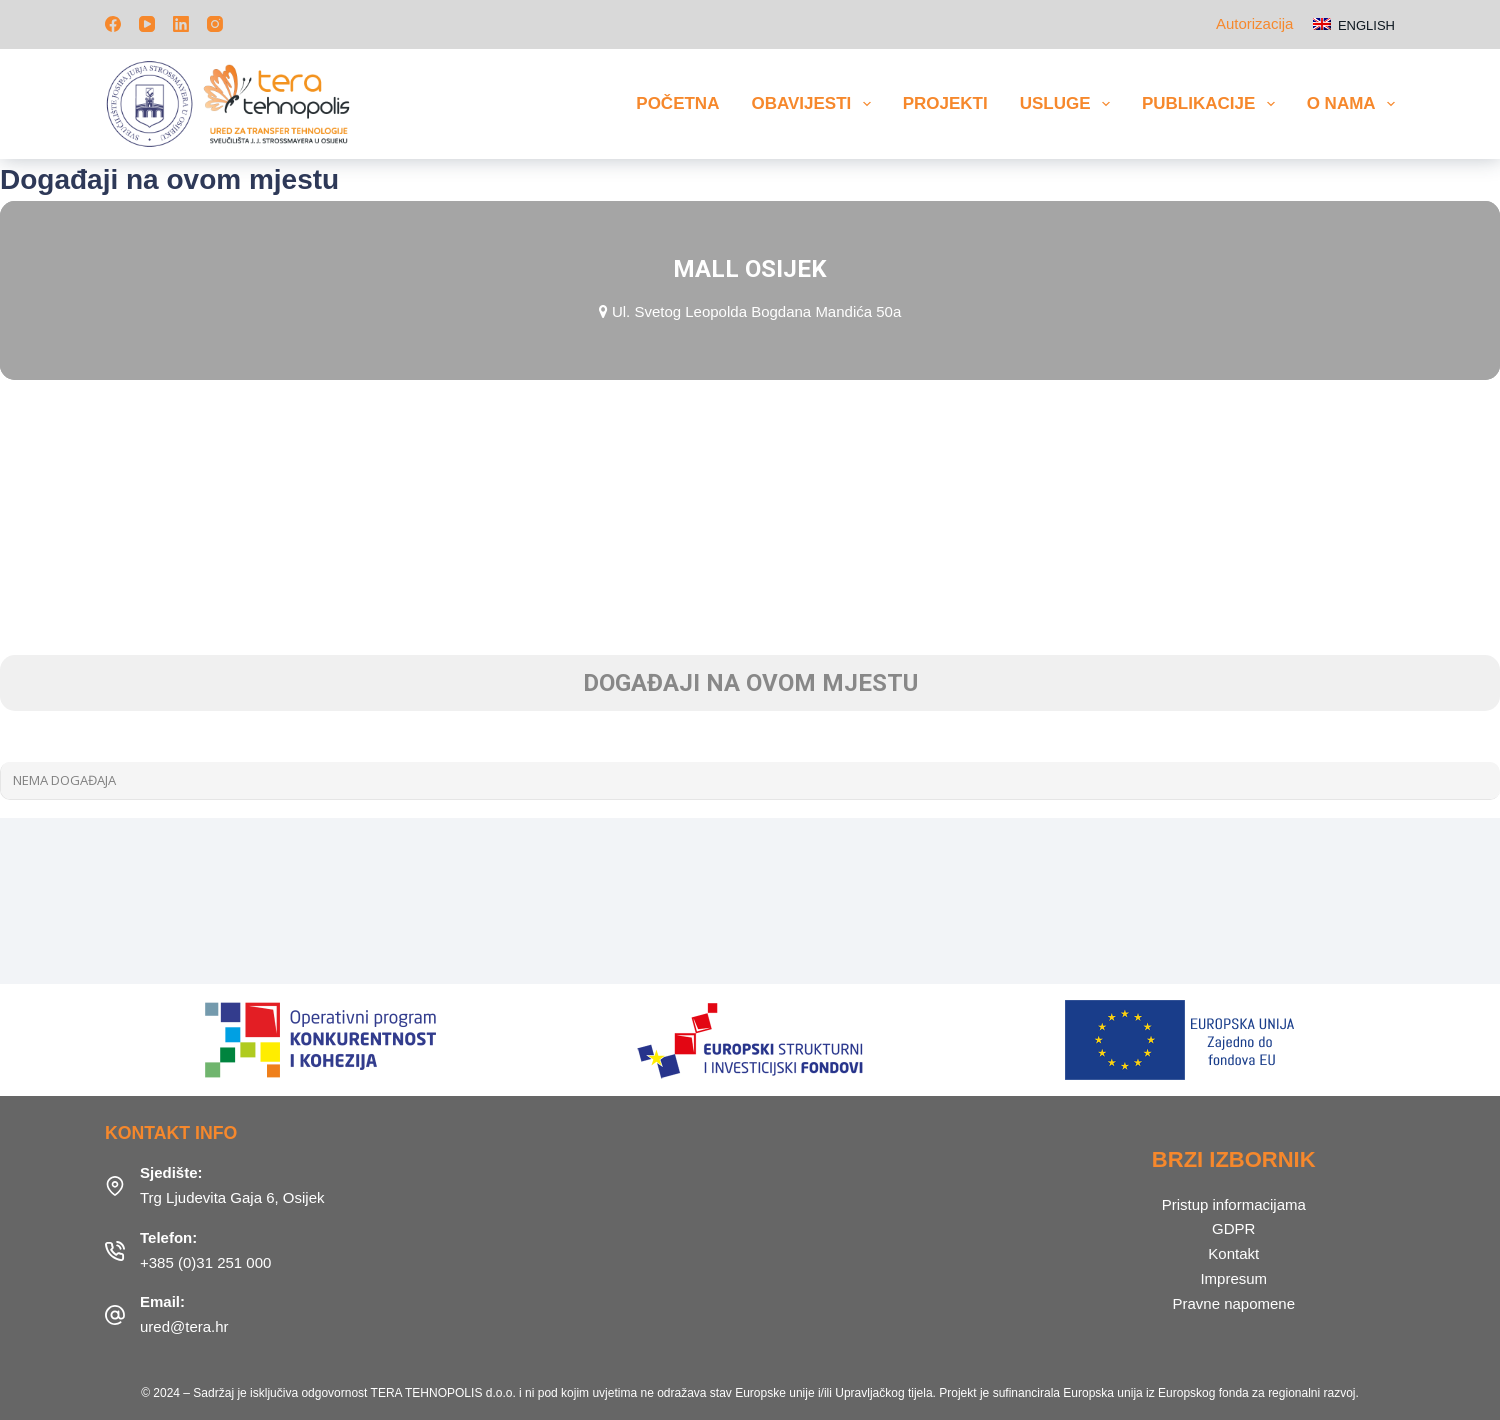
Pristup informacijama (1234, 1204)
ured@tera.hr (184, 1326)
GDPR (1233, 1228)
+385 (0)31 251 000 (205, 1262)
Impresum (1233, 1278)
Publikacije (1212, 104)
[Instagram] (215, 24)
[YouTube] (147, 24)
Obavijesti (814, 104)
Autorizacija (1255, 23)
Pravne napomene (1233, 1303)
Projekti (945, 103)
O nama (1351, 104)
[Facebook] (113, 24)
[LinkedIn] (181, 24)
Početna (677, 103)
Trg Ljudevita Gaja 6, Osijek (232, 1197)
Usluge (1069, 104)
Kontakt (1233, 1253)
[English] (1354, 24)
